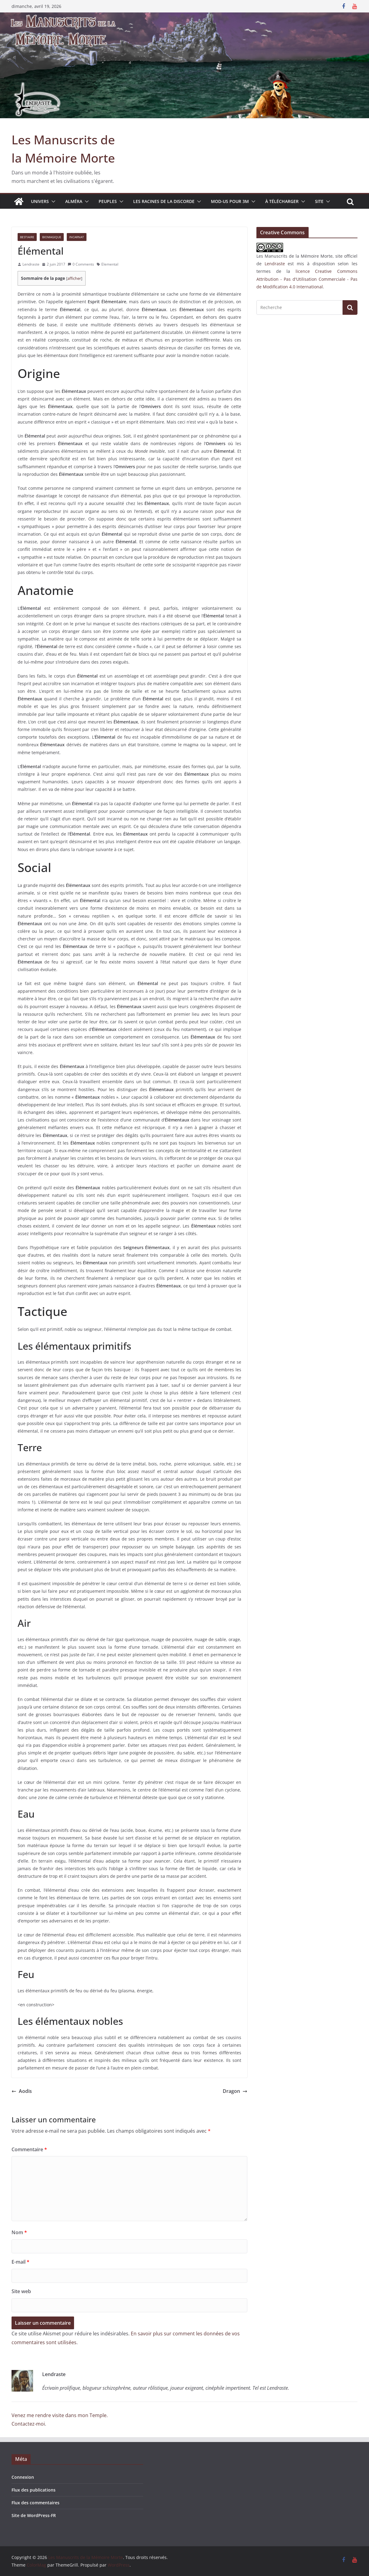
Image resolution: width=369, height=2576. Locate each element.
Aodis (22, 2091)
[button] (52, 201)
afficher (74, 278)
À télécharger (282, 201)
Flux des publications (34, 2490)
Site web (21, 2291)
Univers (40, 201)
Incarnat (76, 237)
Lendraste (30, 264)
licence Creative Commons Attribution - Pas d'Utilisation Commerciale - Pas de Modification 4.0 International (306, 278)
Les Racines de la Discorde (164, 201)
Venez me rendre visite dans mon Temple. (60, 2415)
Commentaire (29, 2149)
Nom (19, 2232)
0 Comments (81, 264)
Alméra (73, 201)
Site (319, 201)
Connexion (23, 2477)
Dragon (235, 2091)
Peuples (108, 201)
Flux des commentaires (35, 2503)
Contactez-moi (28, 2423)
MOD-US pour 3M (230, 201)
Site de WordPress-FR (34, 2515)
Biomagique (51, 237)
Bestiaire (27, 237)
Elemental (109, 264)
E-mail (20, 2261)
